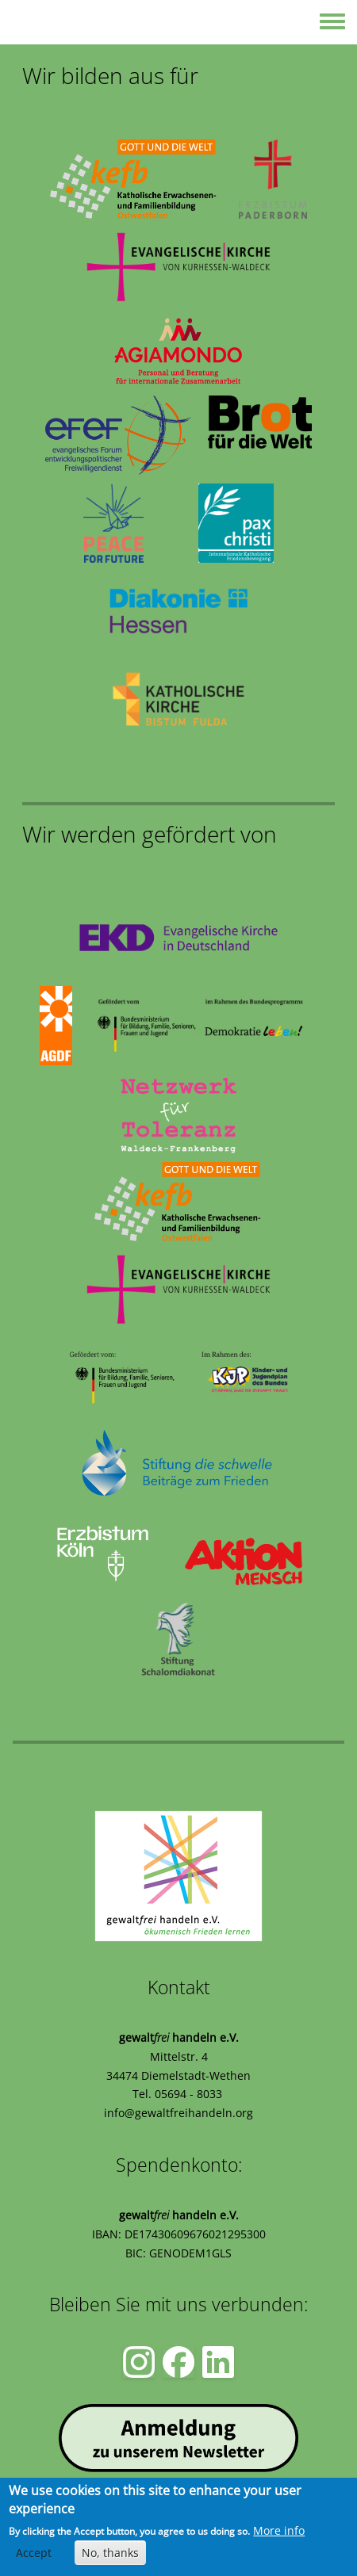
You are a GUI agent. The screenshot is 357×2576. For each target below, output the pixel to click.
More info (279, 2530)
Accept (34, 2552)
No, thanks (110, 2552)
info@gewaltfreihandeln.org (178, 2112)
